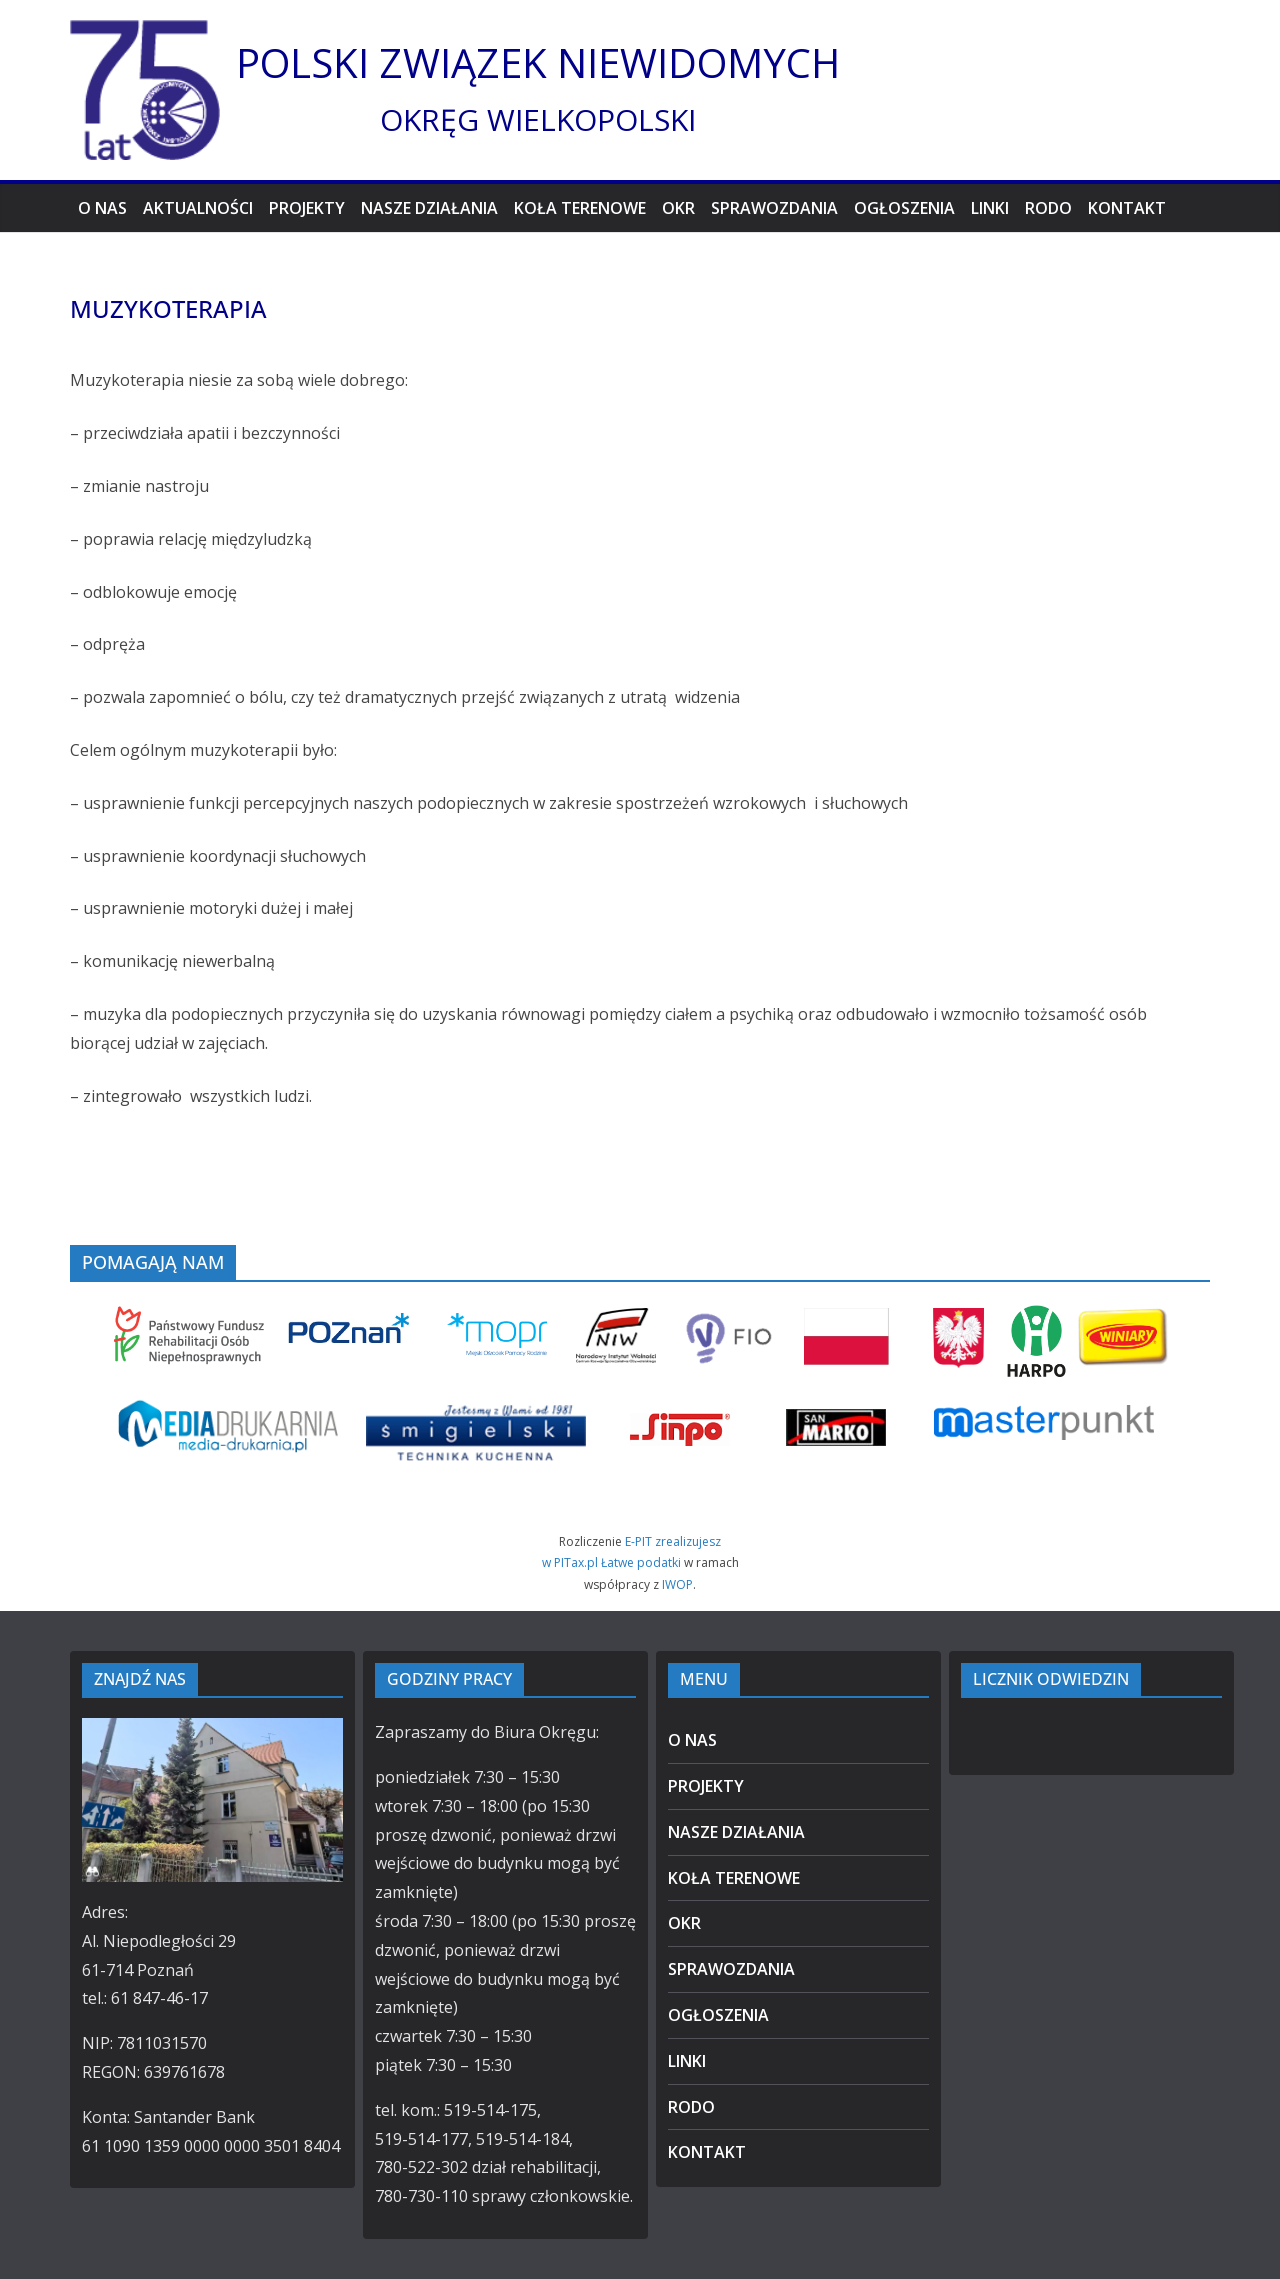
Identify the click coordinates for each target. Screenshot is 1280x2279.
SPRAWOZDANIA (774, 208)
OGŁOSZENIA (904, 208)
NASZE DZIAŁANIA (429, 208)
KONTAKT (1127, 208)
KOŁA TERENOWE (580, 208)
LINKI (990, 208)
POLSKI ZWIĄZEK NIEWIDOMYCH (538, 62)
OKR (678, 208)
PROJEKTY (307, 208)
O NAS (102, 208)
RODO (1048, 208)
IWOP (677, 1584)
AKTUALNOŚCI (198, 208)
